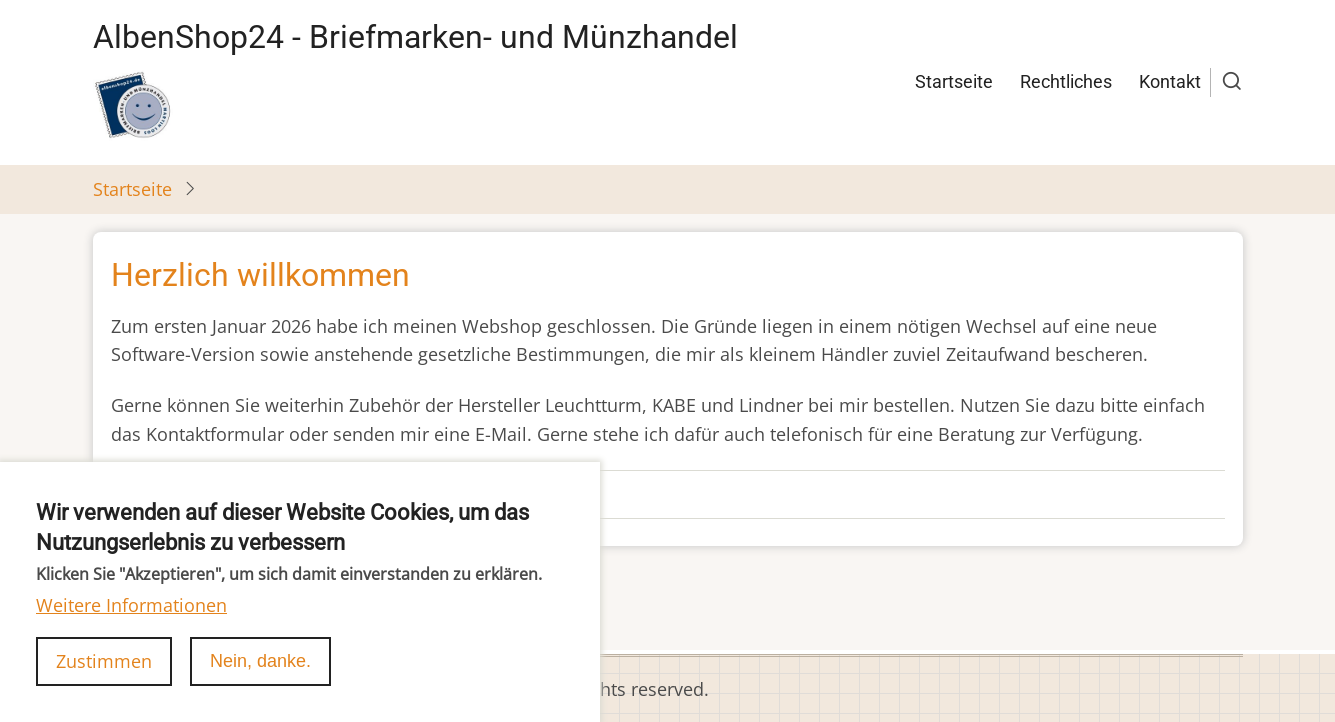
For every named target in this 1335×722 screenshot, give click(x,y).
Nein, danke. (260, 682)
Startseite (954, 81)
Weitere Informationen (131, 626)
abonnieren (141, 614)
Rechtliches (1066, 81)
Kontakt (1170, 81)
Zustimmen (104, 682)
